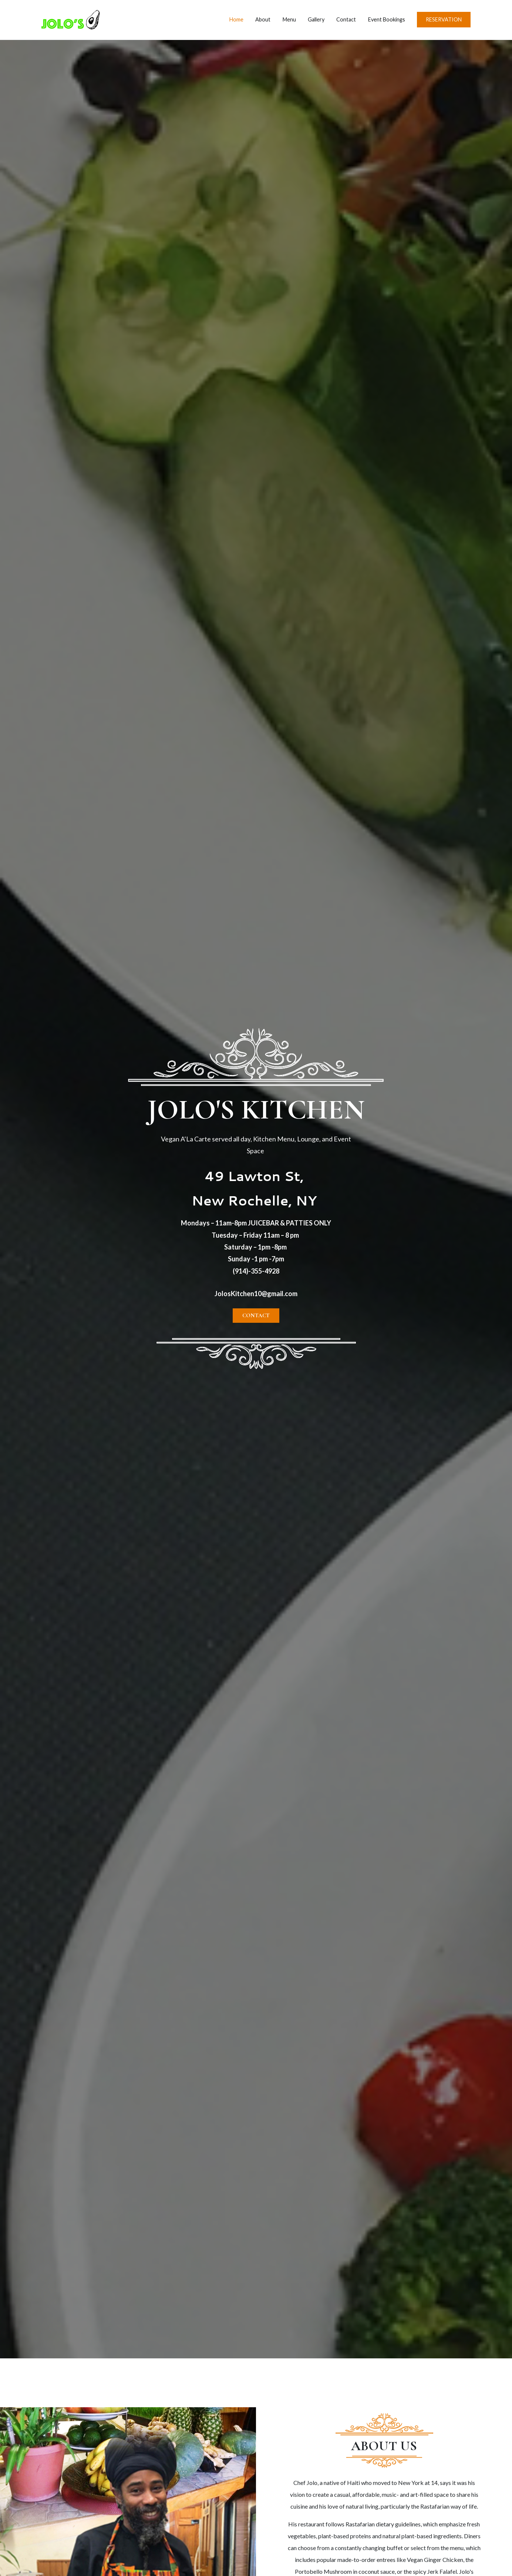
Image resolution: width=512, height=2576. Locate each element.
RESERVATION (444, 19)
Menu (289, 19)
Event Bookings (386, 19)
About (262, 19)
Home (236, 19)
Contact (346, 19)
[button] (256, 1316)
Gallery (316, 19)
